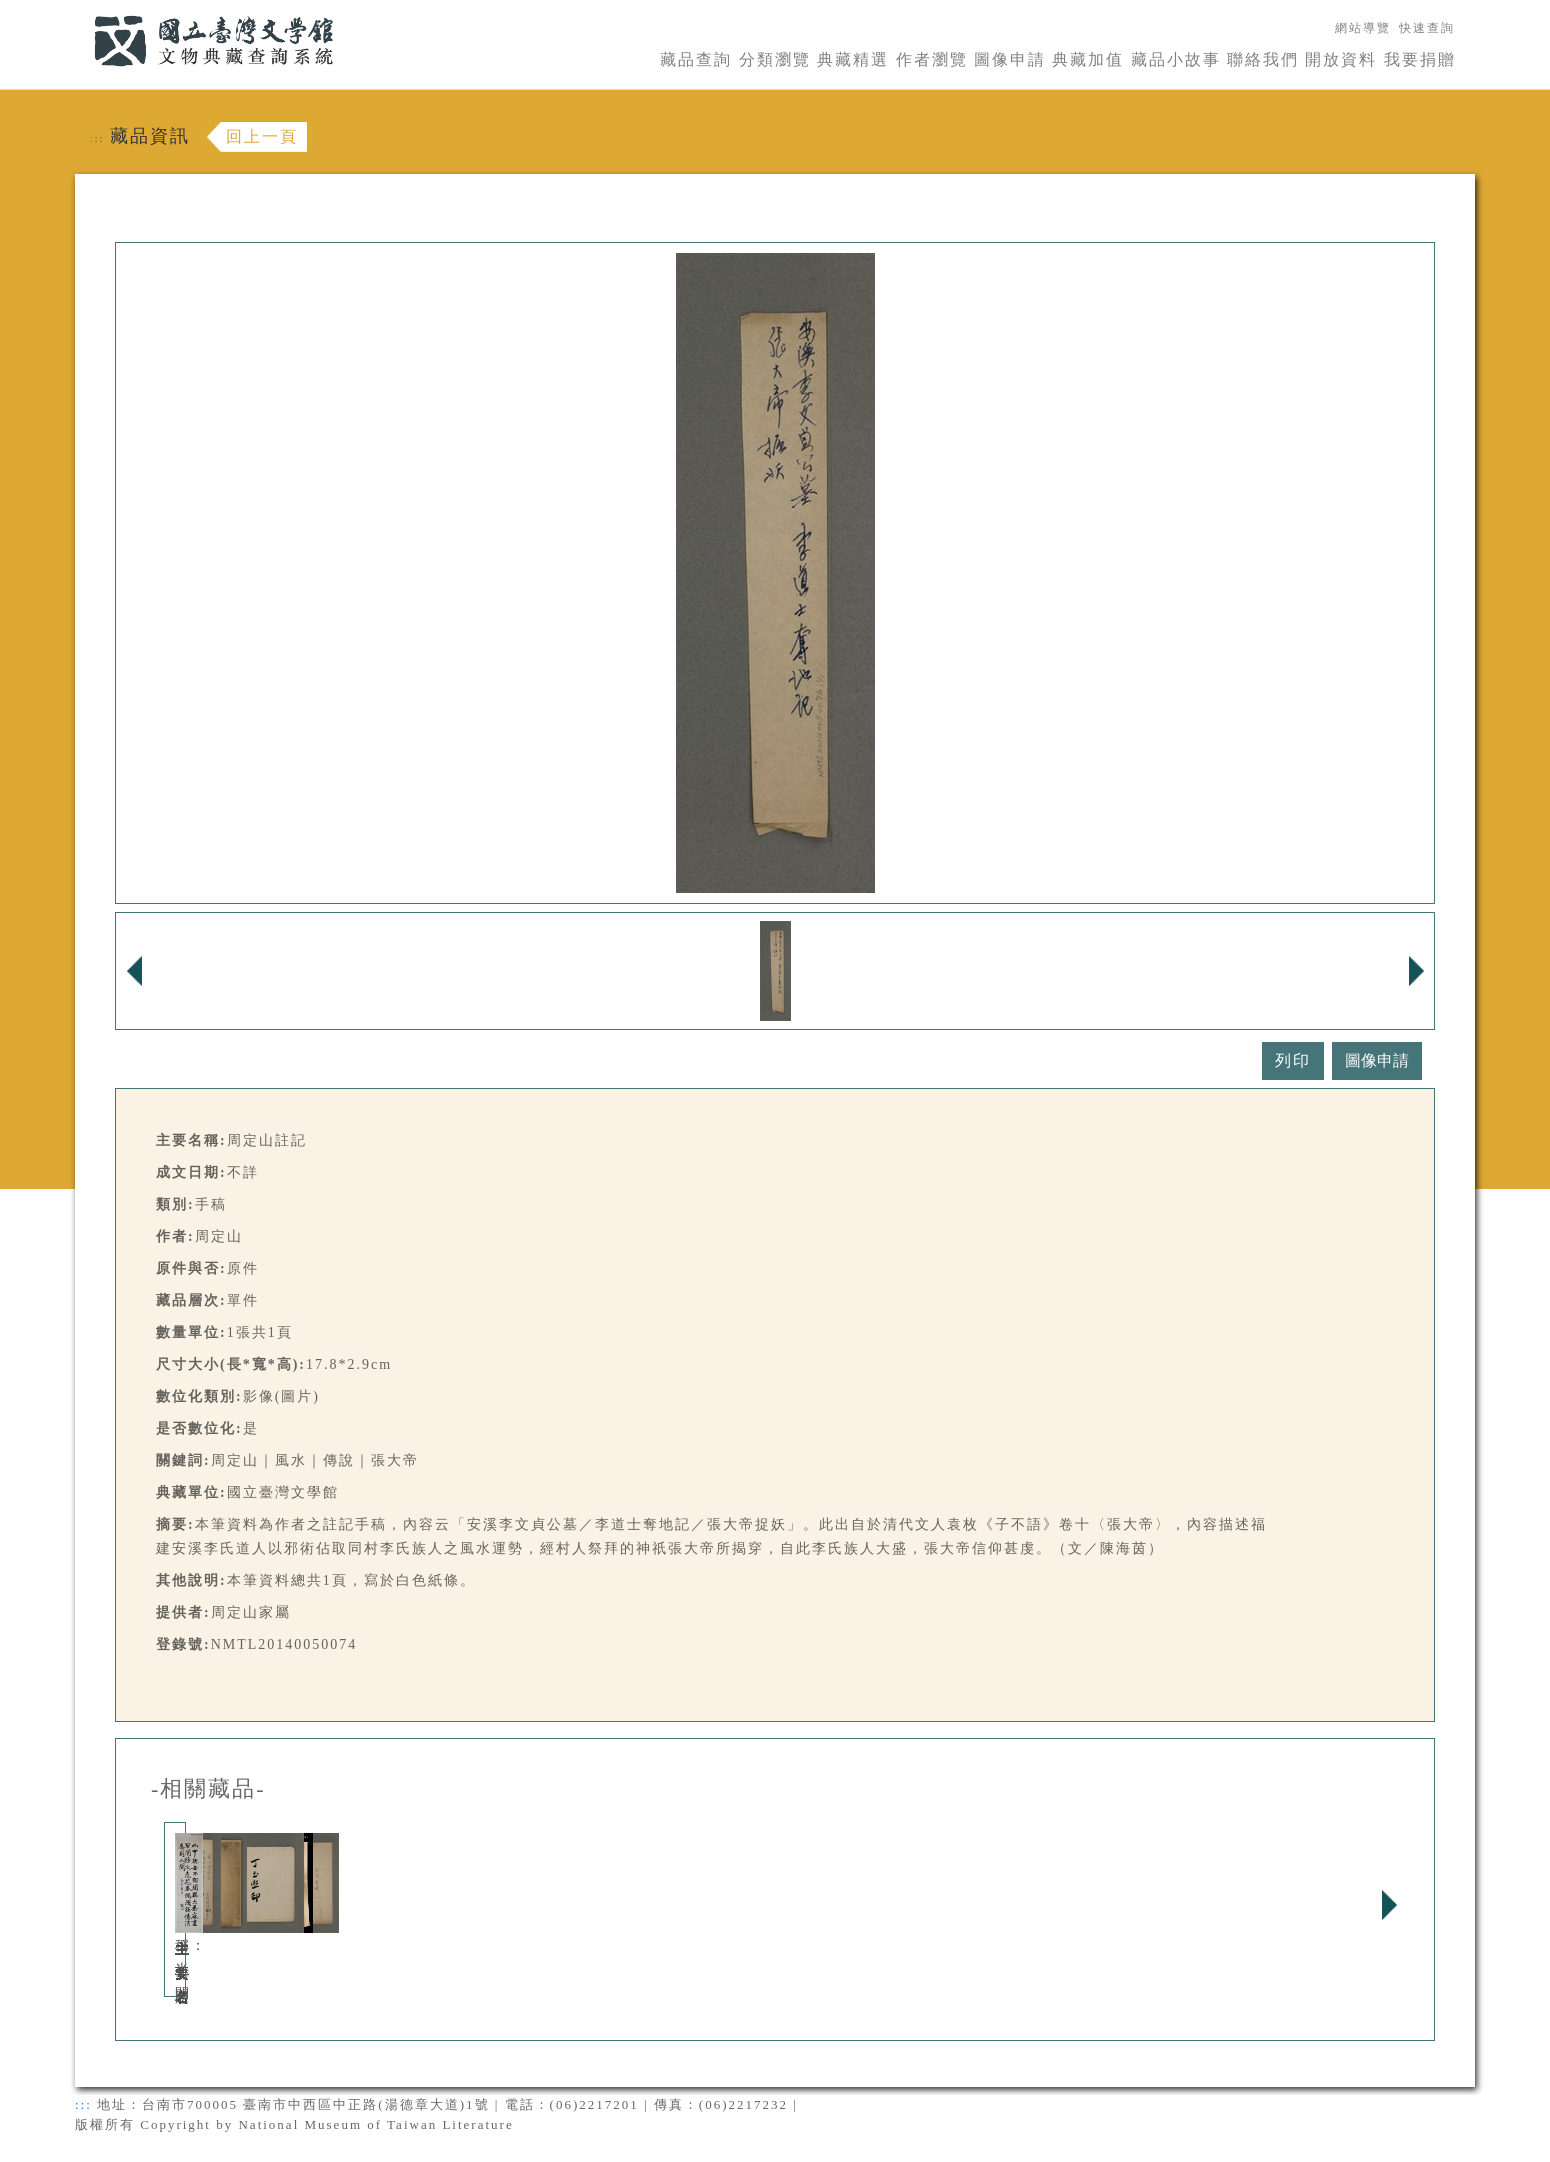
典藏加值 (1088, 59)
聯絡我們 (1263, 59)
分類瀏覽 (775, 59)
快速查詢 (1427, 28)
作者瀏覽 (932, 59)
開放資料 (1341, 59)
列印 (1293, 1060)
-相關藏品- (208, 1789)
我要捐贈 (1420, 59)
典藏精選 (853, 59)
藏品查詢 (696, 59)
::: (82, 11)
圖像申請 (1010, 59)
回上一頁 (262, 136)
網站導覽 (1363, 28)
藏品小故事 (1176, 59)
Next (1389, 1905)
